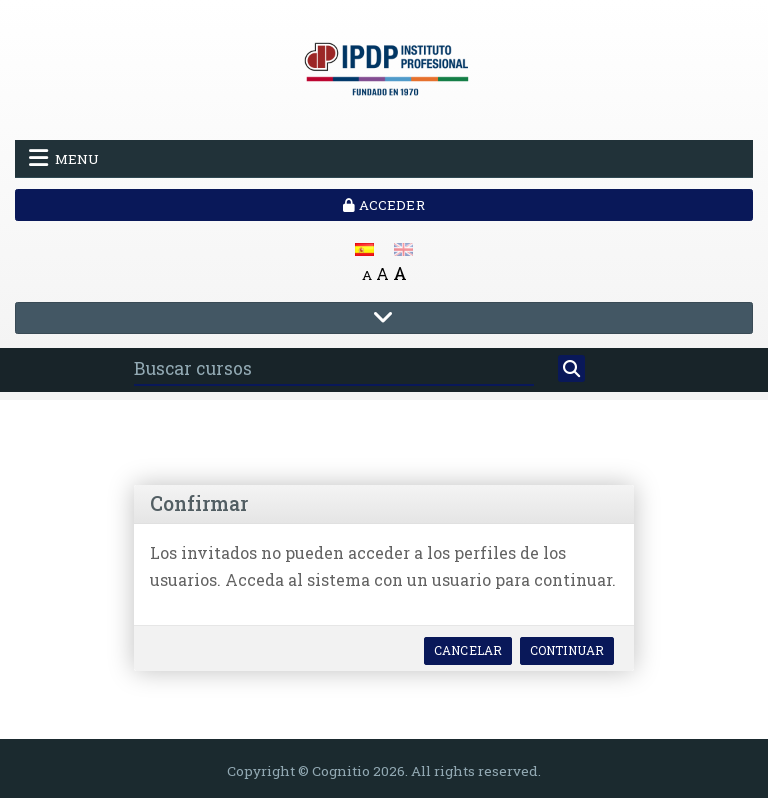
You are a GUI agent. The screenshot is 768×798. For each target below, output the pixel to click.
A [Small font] (367, 275)
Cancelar (468, 650)
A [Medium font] (382, 273)
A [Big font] (400, 273)
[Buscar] (571, 369)
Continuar (567, 650)
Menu (64, 158)
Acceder (383, 205)
